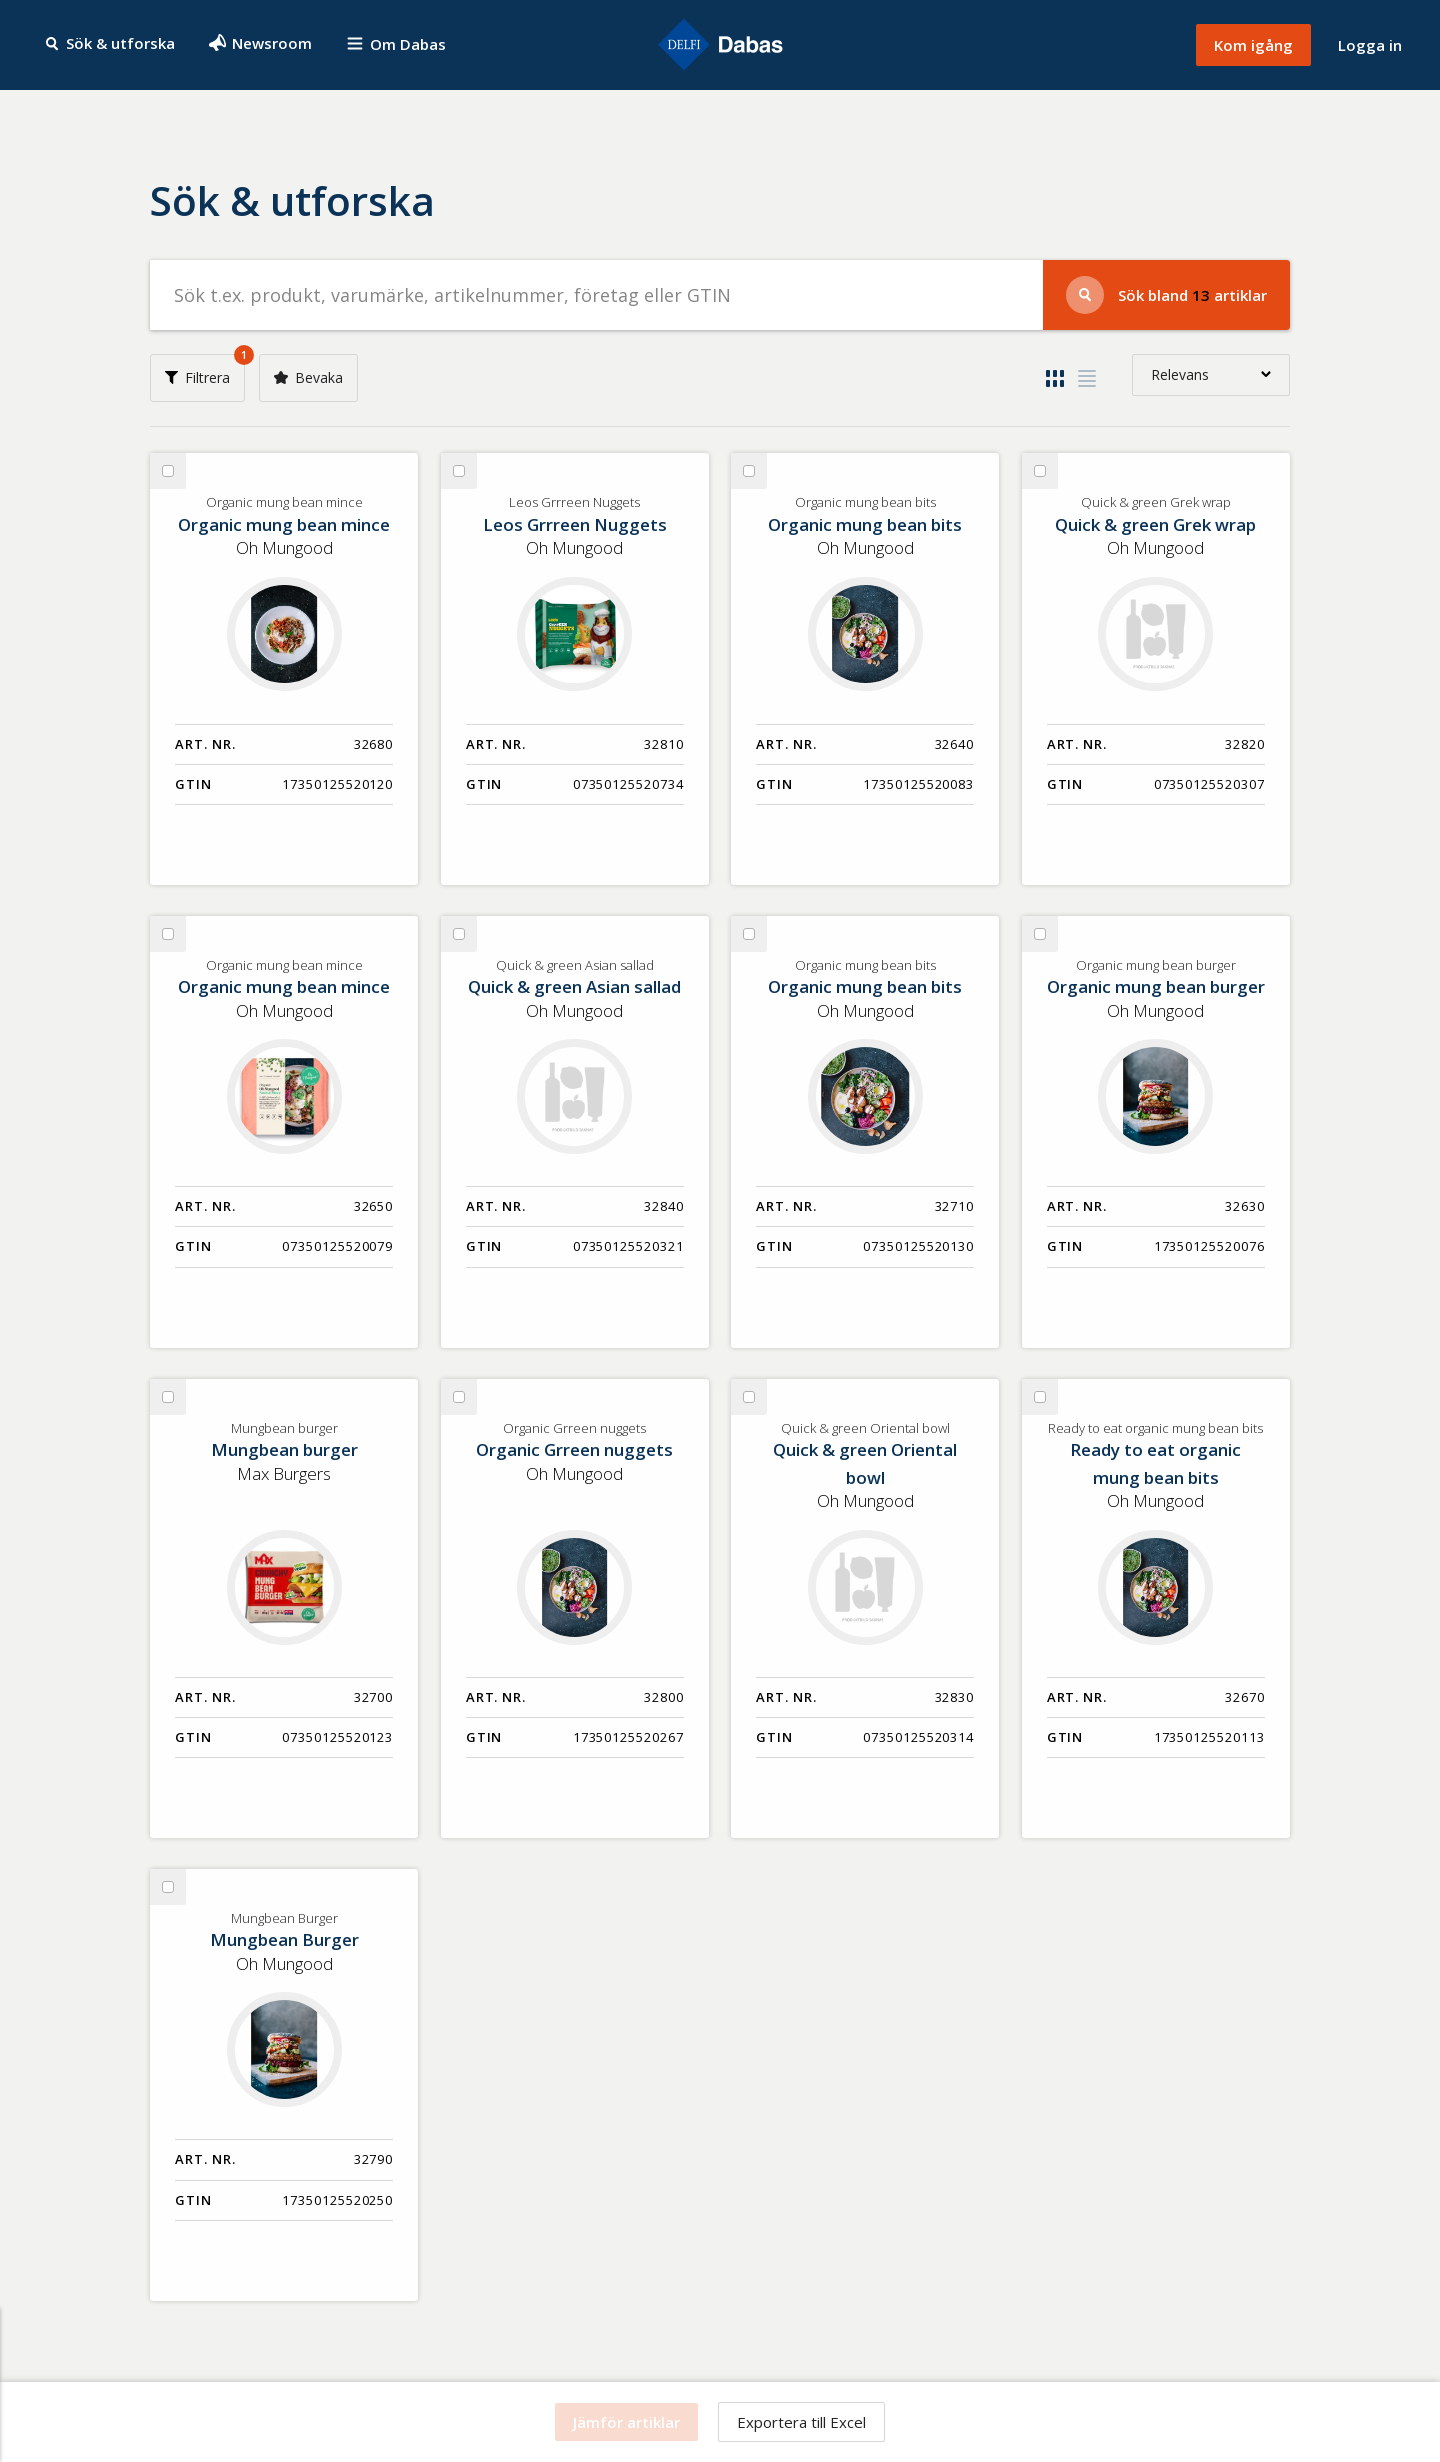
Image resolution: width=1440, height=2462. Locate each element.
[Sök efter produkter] (596, 295)
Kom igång (1253, 45)
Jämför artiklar (626, 2422)
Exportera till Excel (801, 2422)
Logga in (1370, 45)
